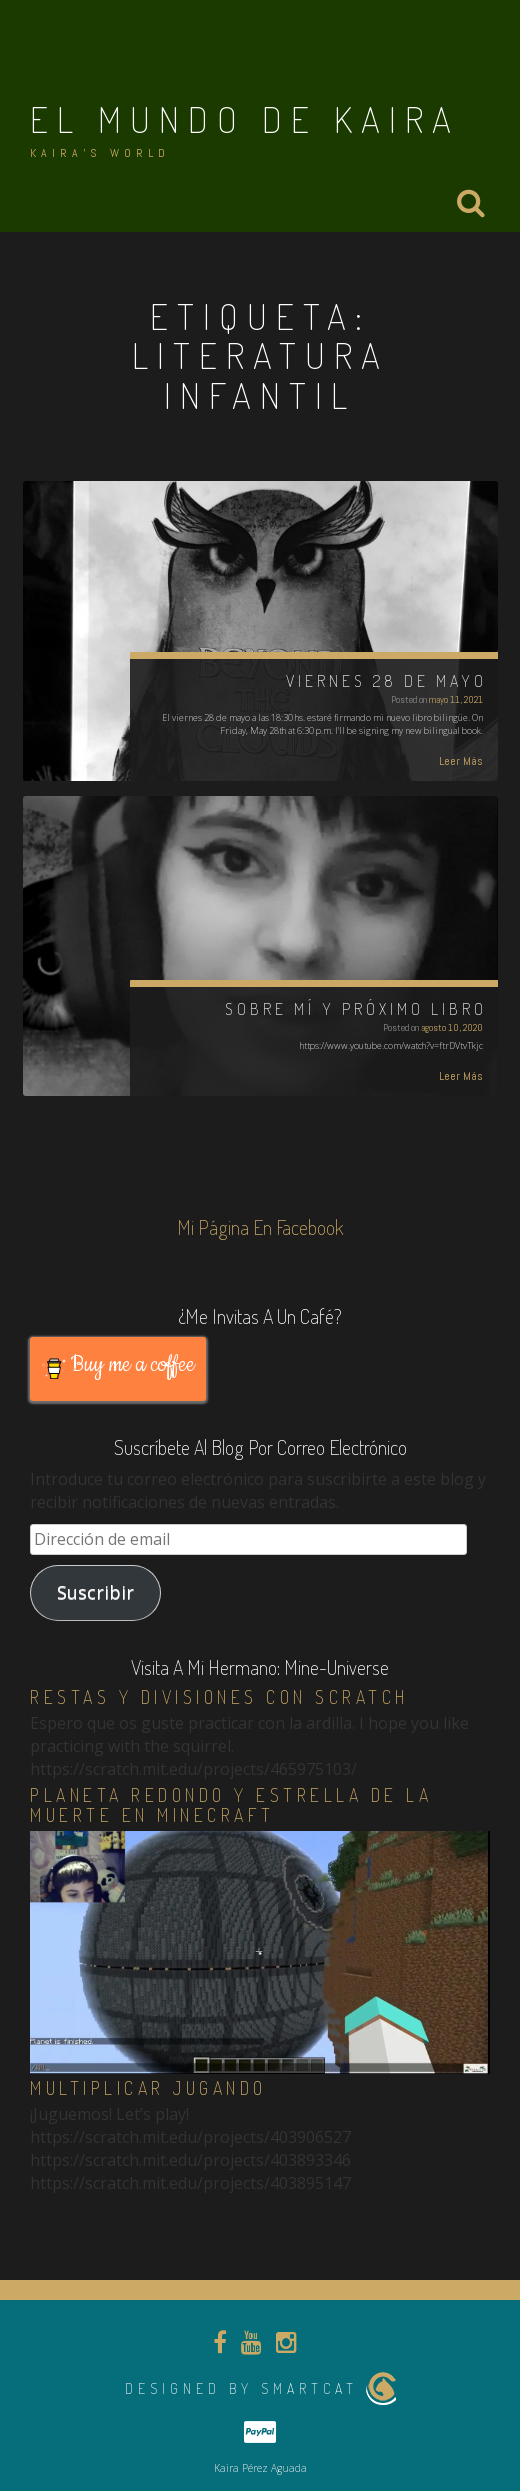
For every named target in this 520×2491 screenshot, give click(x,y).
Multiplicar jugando (148, 2088)
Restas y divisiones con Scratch (219, 1697)
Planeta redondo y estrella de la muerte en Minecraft (231, 1805)
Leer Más (461, 761)
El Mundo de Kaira (245, 119)
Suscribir (95, 1592)
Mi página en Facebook (260, 1227)
